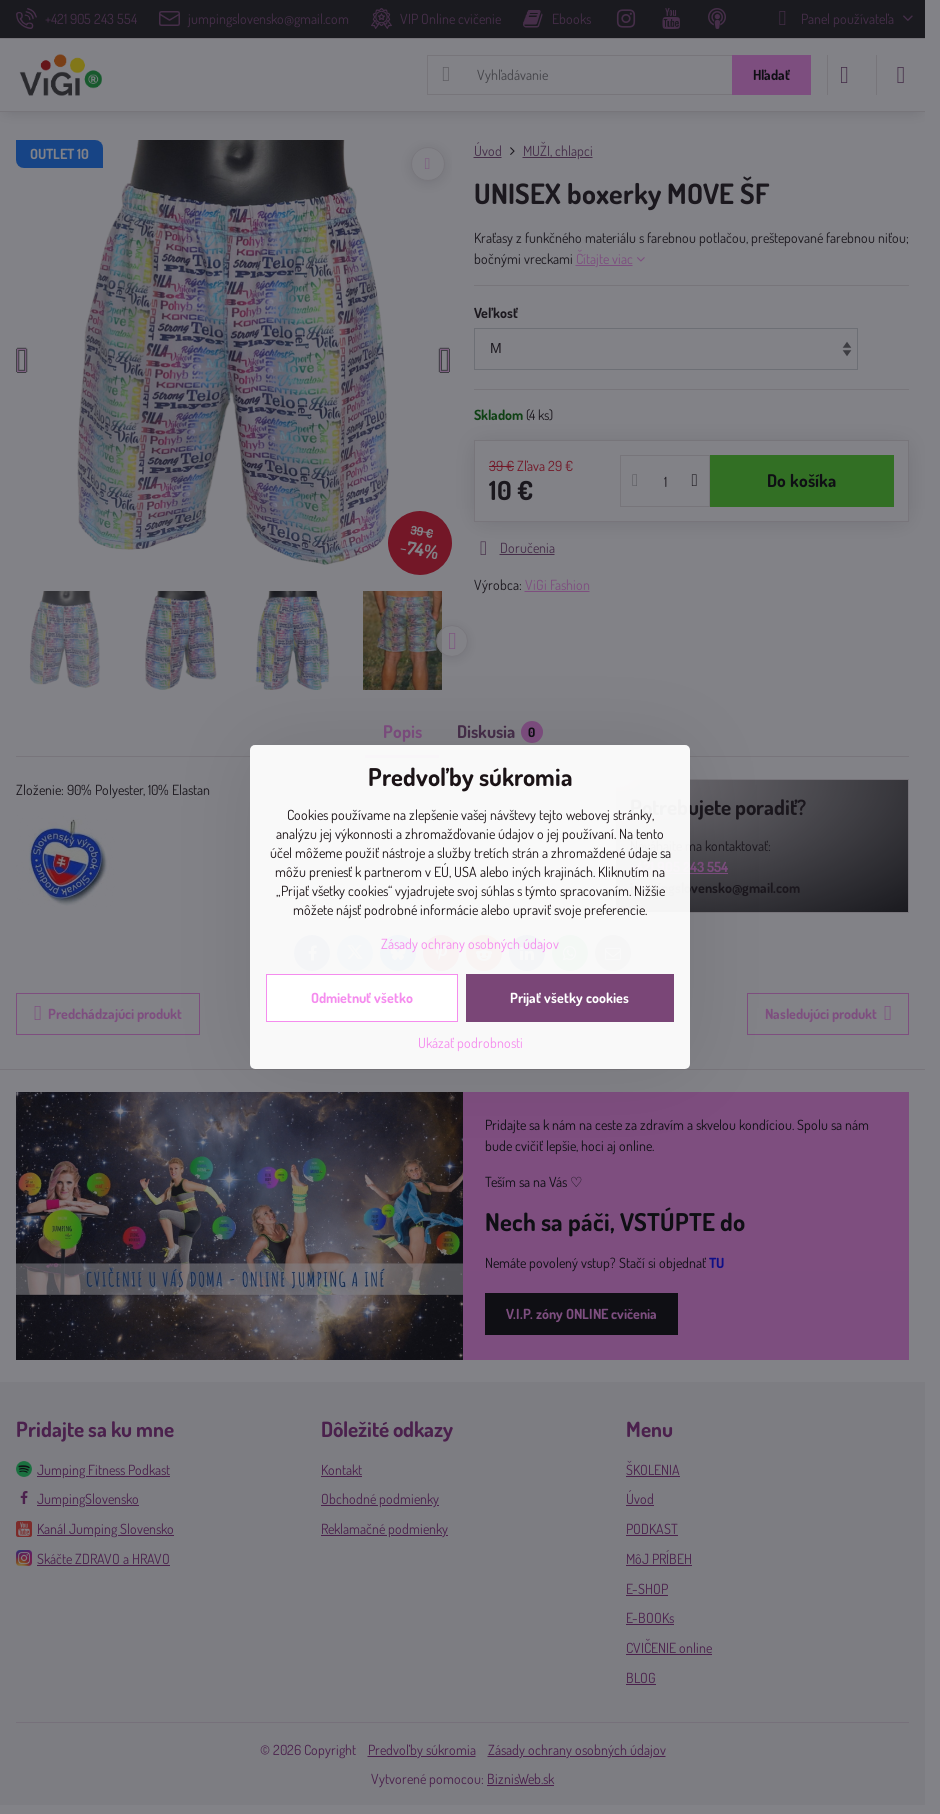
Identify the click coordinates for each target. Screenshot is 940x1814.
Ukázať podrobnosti (470, 1042)
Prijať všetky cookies (569, 997)
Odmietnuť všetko (362, 997)
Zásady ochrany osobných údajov (470, 943)
